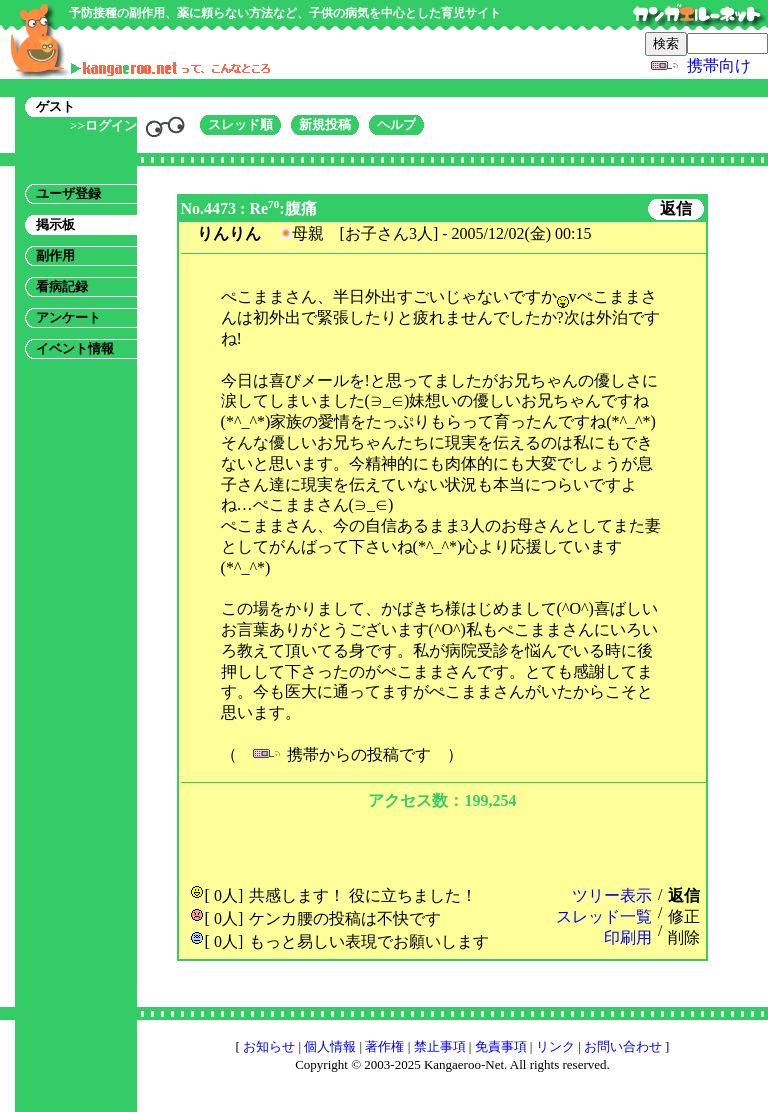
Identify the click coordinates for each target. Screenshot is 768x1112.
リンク (555, 1046)
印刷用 (628, 937)
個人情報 (330, 1046)
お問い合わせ (623, 1046)
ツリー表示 (612, 895)
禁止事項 (440, 1046)
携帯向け (719, 65)
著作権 (384, 1046)
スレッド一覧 (604, 916)
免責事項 (501, 1046)
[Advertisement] (442, 845)
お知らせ (269, 1046)
